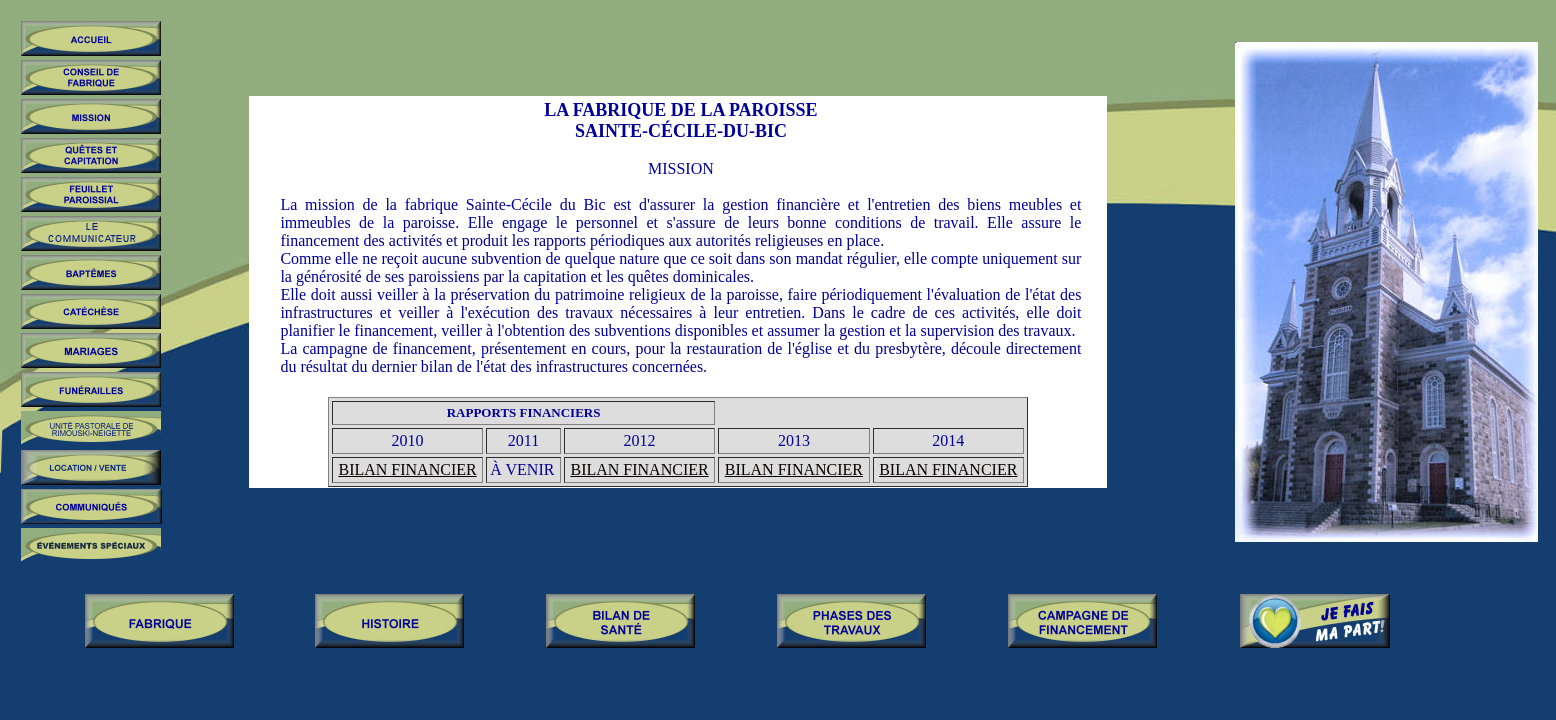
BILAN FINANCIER (407, 469)
